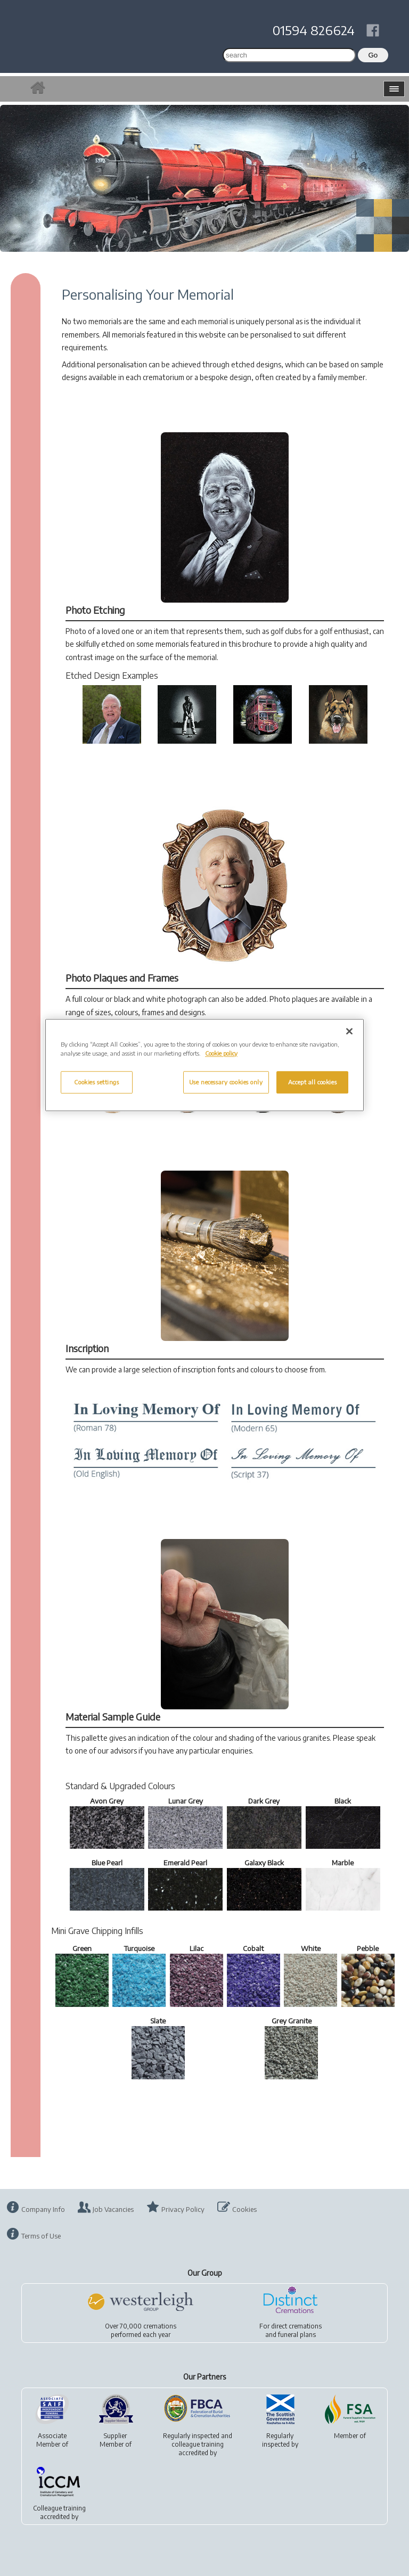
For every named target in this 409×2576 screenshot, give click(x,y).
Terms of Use (41, 2236)
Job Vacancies (113, 2209)
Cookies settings (96, 1082)
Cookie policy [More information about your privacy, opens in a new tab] (221, 1053)
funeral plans (297, 2335)
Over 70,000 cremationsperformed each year (140, 2330)
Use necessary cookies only (226, 1082)
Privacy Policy (182, 2209)
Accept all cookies (312, 1082)
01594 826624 (314, 30)
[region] (204, 1065)
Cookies (244, 2209)
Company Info (43, 2209)
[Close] (349, 1031)
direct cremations (296, 2326)
